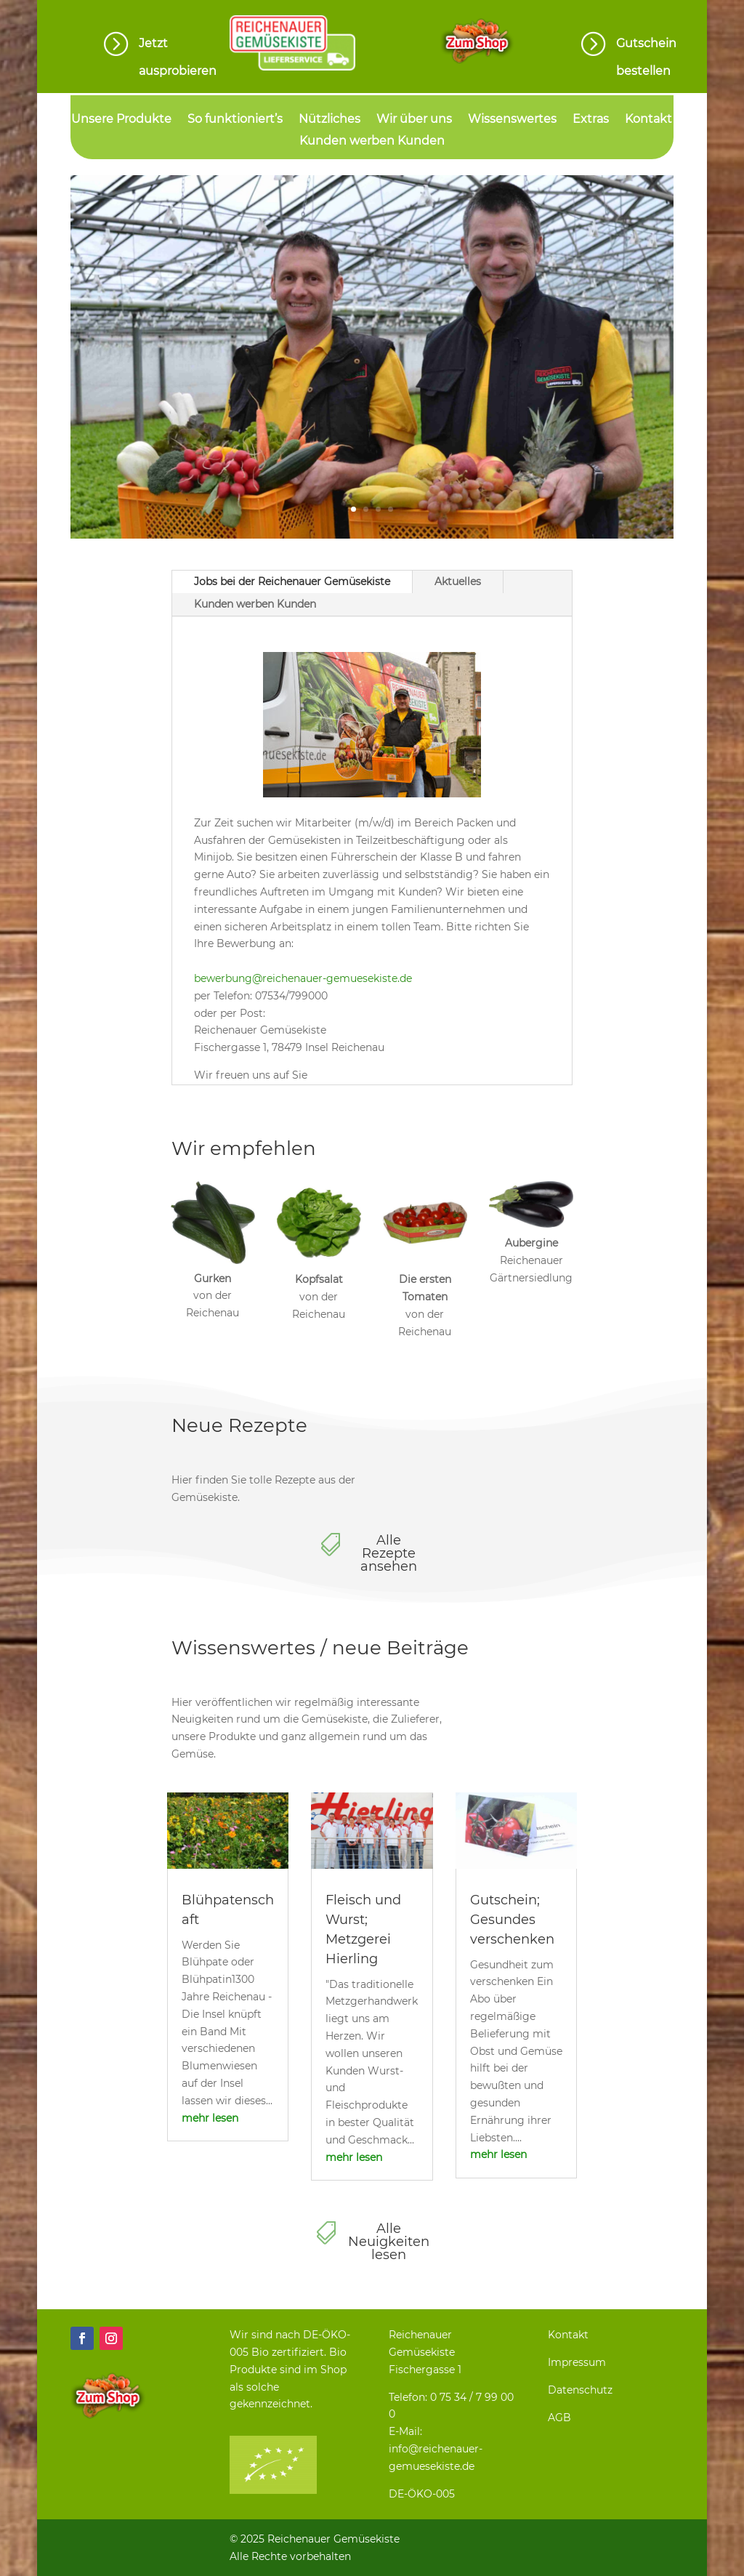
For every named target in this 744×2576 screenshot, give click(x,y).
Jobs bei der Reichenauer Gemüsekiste (292, 581)
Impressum (577, 2362)
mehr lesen (210, 2118)
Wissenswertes (512, 120)
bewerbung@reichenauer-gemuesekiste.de (303, 978)
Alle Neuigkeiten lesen (388, 2242)
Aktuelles (457, 581)
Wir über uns (414, 120)
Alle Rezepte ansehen (388, 1553)
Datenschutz (580, 2389)
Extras (591, 120)
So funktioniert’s (235, 120)
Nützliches (329, 120)
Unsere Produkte (121, 120)
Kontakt (648, 120)
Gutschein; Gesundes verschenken (512, 1919)
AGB (559, 2417)
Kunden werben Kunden (372, 142)
